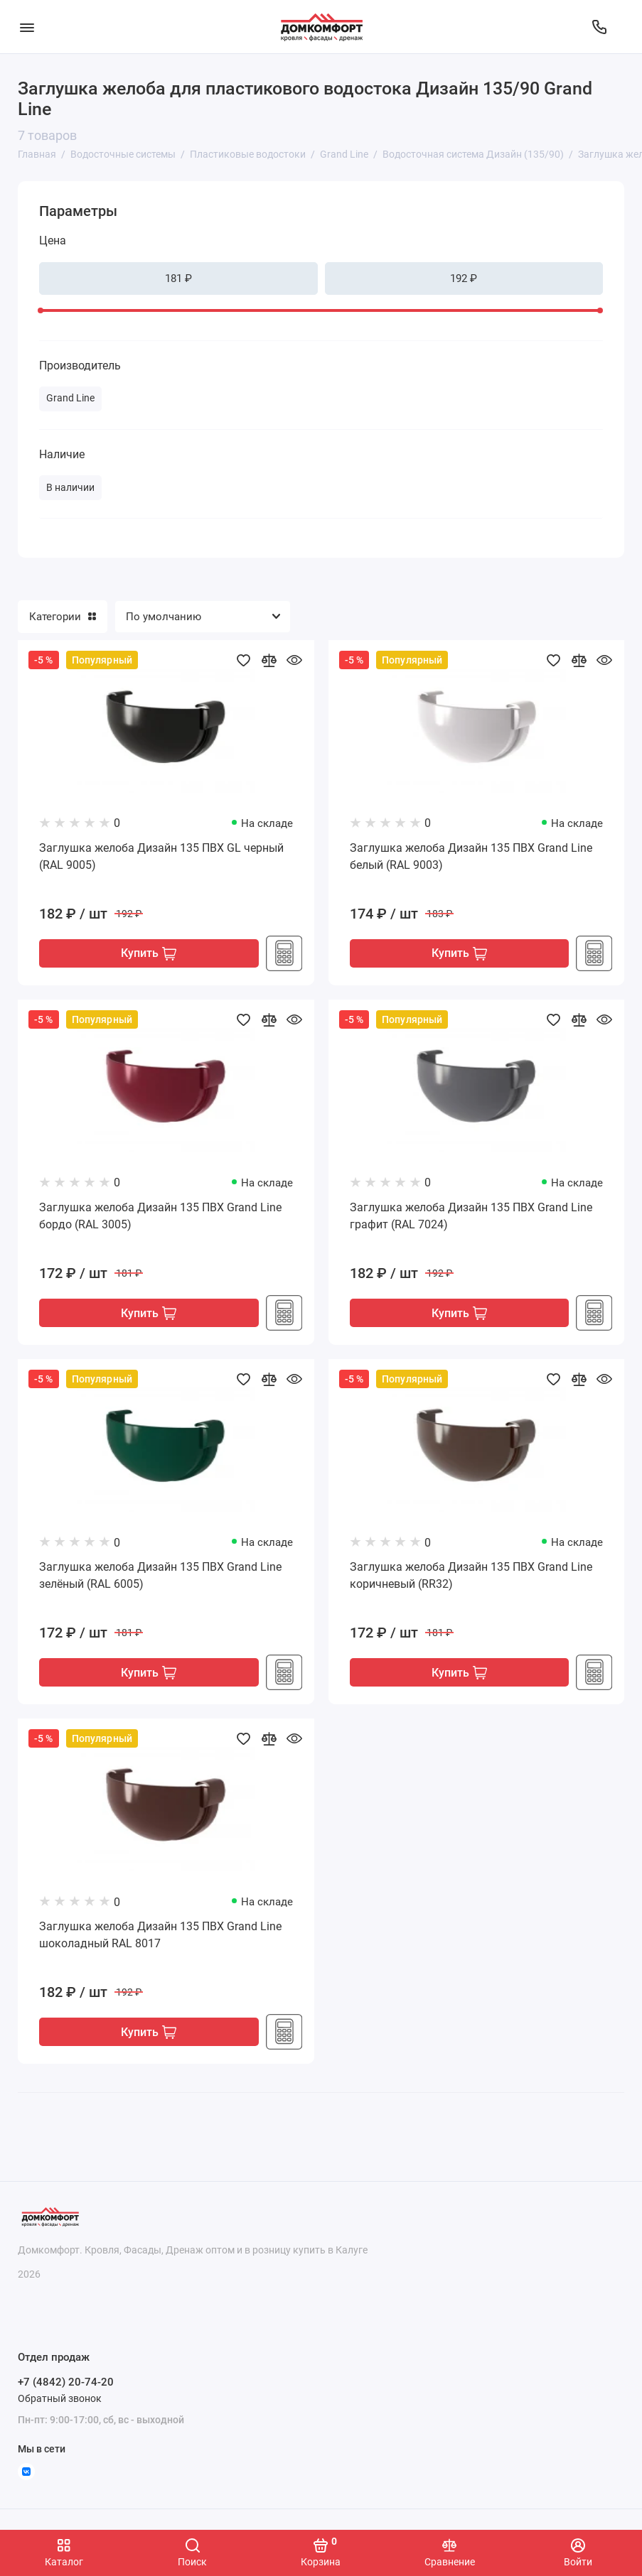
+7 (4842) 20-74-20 (66, 2382)
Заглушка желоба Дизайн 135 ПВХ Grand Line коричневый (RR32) (471, 1577)
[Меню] (26, 26)
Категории (62, 616)
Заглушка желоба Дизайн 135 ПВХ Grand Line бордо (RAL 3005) (160, 1216)
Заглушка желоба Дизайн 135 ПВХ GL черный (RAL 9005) (161, 856)
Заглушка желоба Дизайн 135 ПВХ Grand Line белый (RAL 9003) (471, 856)
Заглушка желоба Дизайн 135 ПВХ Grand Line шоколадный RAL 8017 (160, 1937)
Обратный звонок (60, 2398)
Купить (148, 953)
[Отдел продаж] (599, 27)
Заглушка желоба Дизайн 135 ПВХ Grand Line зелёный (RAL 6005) (160, 1577)
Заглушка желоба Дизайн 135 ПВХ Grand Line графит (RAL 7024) (471, 1216)
